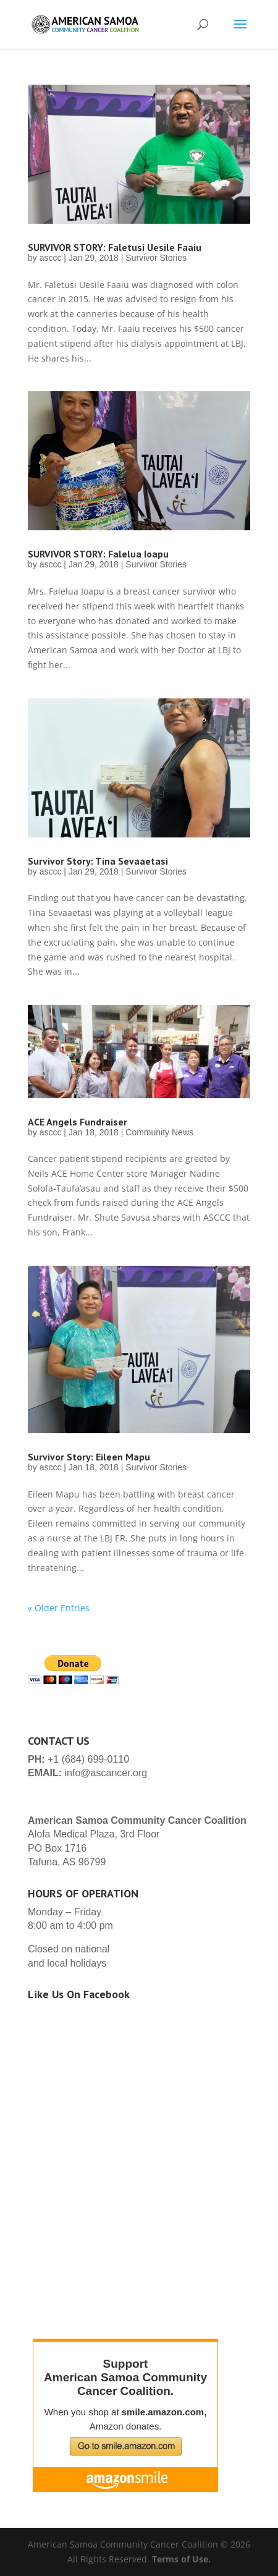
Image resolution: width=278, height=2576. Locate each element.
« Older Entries (59, 1608)
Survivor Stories (156, 258)
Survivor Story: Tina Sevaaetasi (98, 861)
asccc (51, 258)
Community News (159, 1132)
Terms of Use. (181, 2559)
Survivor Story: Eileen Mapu (89, 1457)
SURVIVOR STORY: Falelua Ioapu (98, 554)
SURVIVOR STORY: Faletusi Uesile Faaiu (114, 247)
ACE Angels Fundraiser (77, 1122)
